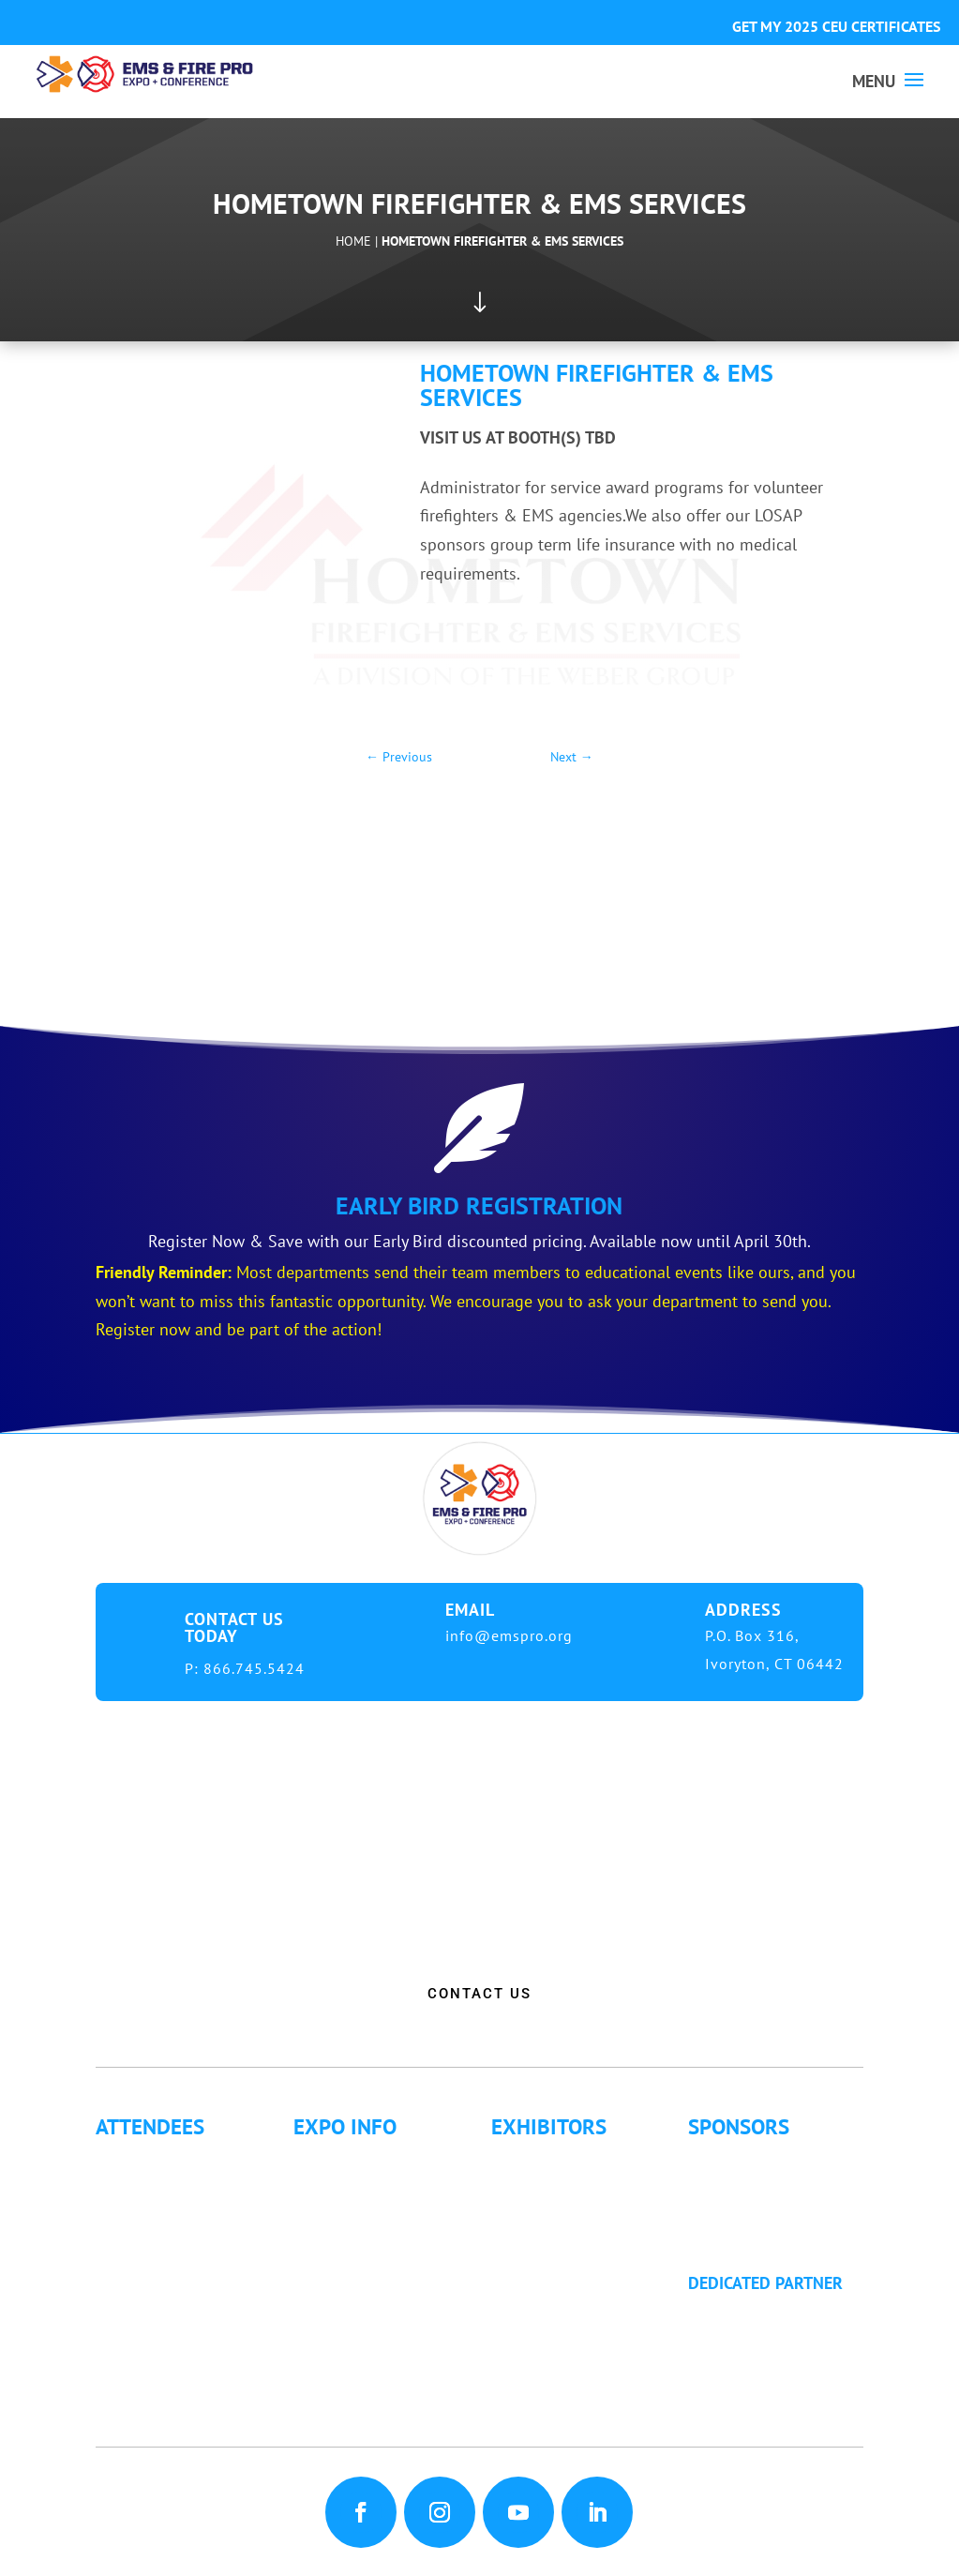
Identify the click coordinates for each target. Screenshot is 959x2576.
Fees (326, 2184)
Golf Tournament (172, 2387)
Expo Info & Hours (378, 2159)
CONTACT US (479, 1993)
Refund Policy (359, 2286)
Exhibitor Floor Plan (580, 2235)
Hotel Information (375, 2210)
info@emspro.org (509, 1635)
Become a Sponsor (773, 2210)
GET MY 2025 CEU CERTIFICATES (836, 26)
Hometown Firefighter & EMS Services (502, 241)
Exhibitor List (557, 2159)
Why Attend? (157, 2159)
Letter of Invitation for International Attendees (180, 2260)
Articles (140, 2362)
